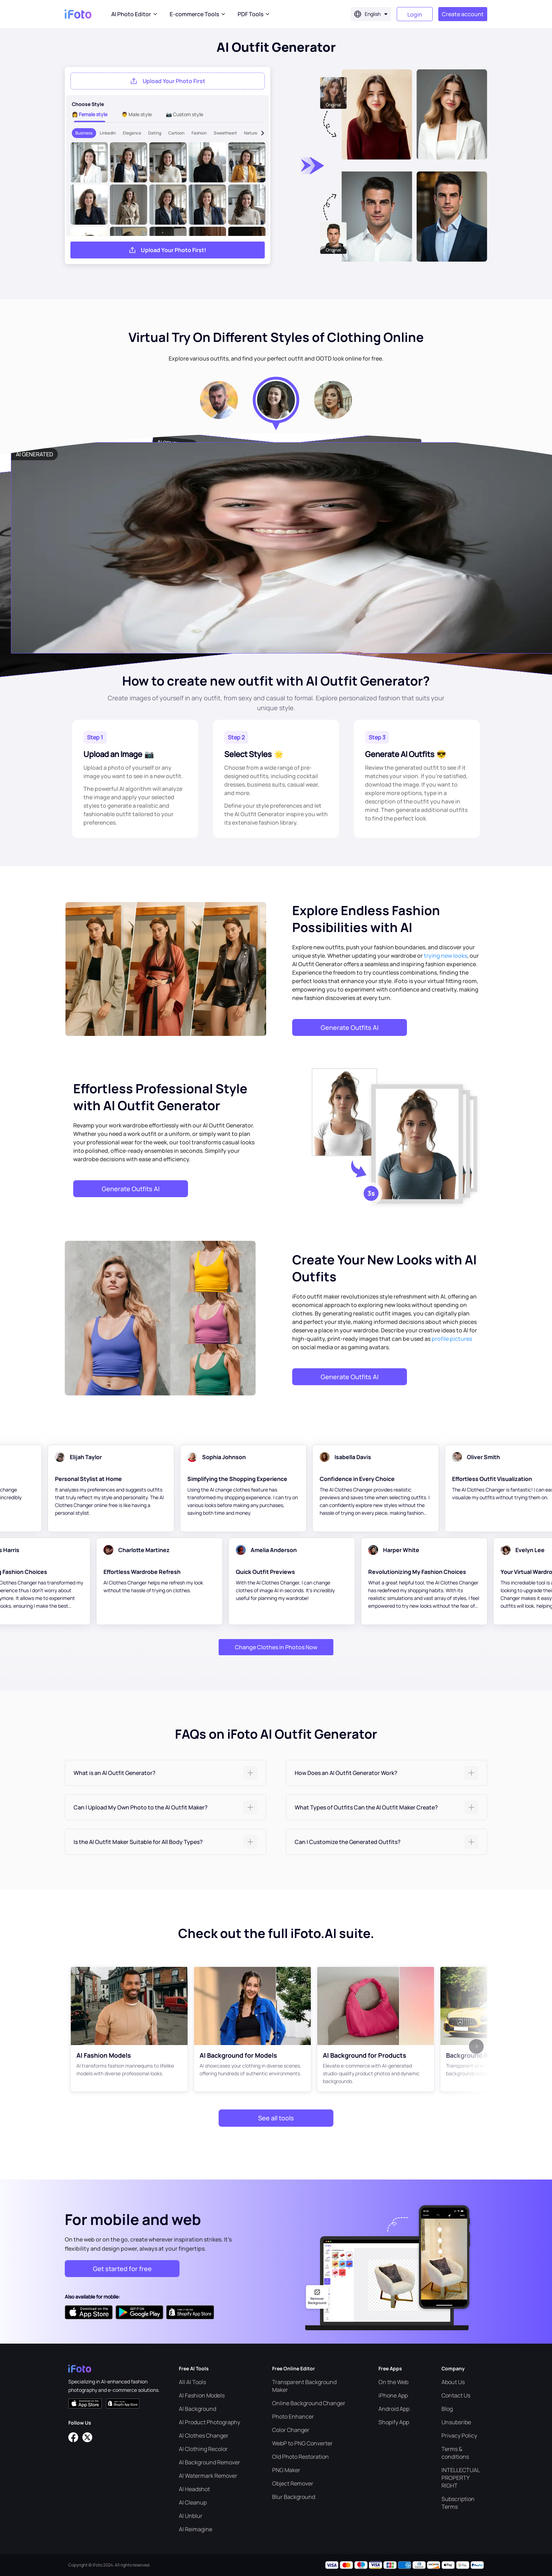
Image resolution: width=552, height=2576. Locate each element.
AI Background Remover (209, 2462)
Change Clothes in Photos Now (276, 1647)
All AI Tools (192, 2382)
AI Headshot (194, 2489)
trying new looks (445, 955)
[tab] (165, 1773)
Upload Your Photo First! (173, 250)
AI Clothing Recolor (203, 2449)
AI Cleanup (193, 2502)
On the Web (393, 2382)
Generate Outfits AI (349, 1027)
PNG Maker (286, 2470)
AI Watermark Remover (208, 2476)
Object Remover (292, 2483)
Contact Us (455, 2395)
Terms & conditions (455, 2453)
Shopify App (393, 2422)
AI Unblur (190, 2516)
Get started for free (122, 2268)
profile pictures (452, 1339)
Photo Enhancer (293, 2416)
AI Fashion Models (202, 2395)
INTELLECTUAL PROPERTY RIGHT (460, 2477)
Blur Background (293, 2497)
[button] (165, 1773)
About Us (453, 2382)
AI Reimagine (195, 2529)
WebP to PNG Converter (302, 2443)
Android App (393, 2409)
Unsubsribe (456, 2422)
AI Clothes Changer (203, 2435)
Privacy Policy (459, 2435)
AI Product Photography (209, 2422)
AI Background (197, 2409)
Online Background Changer (308, 2403)
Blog (447, 2409)
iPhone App (393, 2395)
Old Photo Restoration (300, 2457)
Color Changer (290, 2430)
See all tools (276, 2118)
